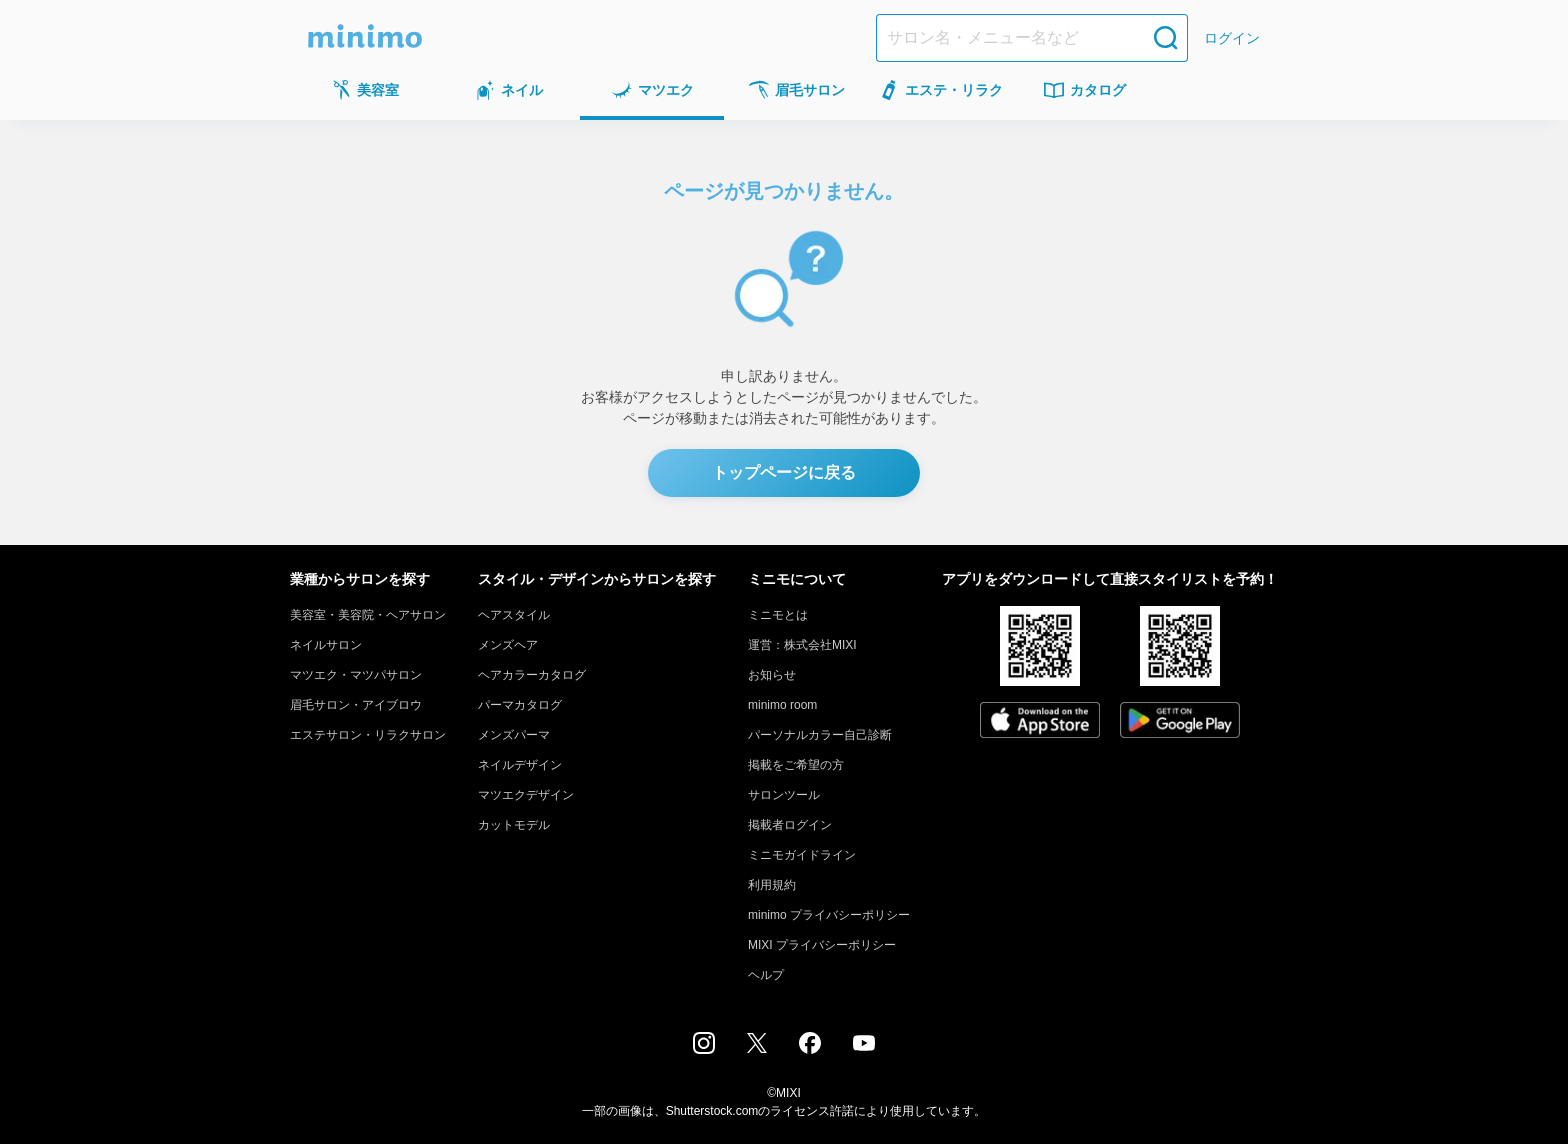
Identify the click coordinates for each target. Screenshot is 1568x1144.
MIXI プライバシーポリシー (822, 945)
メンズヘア (508, 645)
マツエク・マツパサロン (356, 675)
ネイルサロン (326, 645)
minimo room (782, 705)
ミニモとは (778, 615)
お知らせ (772, 675)
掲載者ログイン (790, 825)
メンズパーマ (514, 735)
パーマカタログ (520, 705)
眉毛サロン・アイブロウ (356, 705)
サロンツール (784, 795)
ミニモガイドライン (802, 855)
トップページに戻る (784, 472)
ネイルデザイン (520, 765)
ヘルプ (766, 975)
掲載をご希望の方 (796, 765)
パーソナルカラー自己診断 (820, 735)
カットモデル (514, 825)
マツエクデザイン (526, 795)
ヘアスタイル (514, 615)
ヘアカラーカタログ (532, 675)
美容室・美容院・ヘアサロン (368, 615)
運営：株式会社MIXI (802, 645)
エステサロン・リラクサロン (368, 735)
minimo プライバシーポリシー (829, 915)
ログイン (1232, 38)
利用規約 (772, 885)
